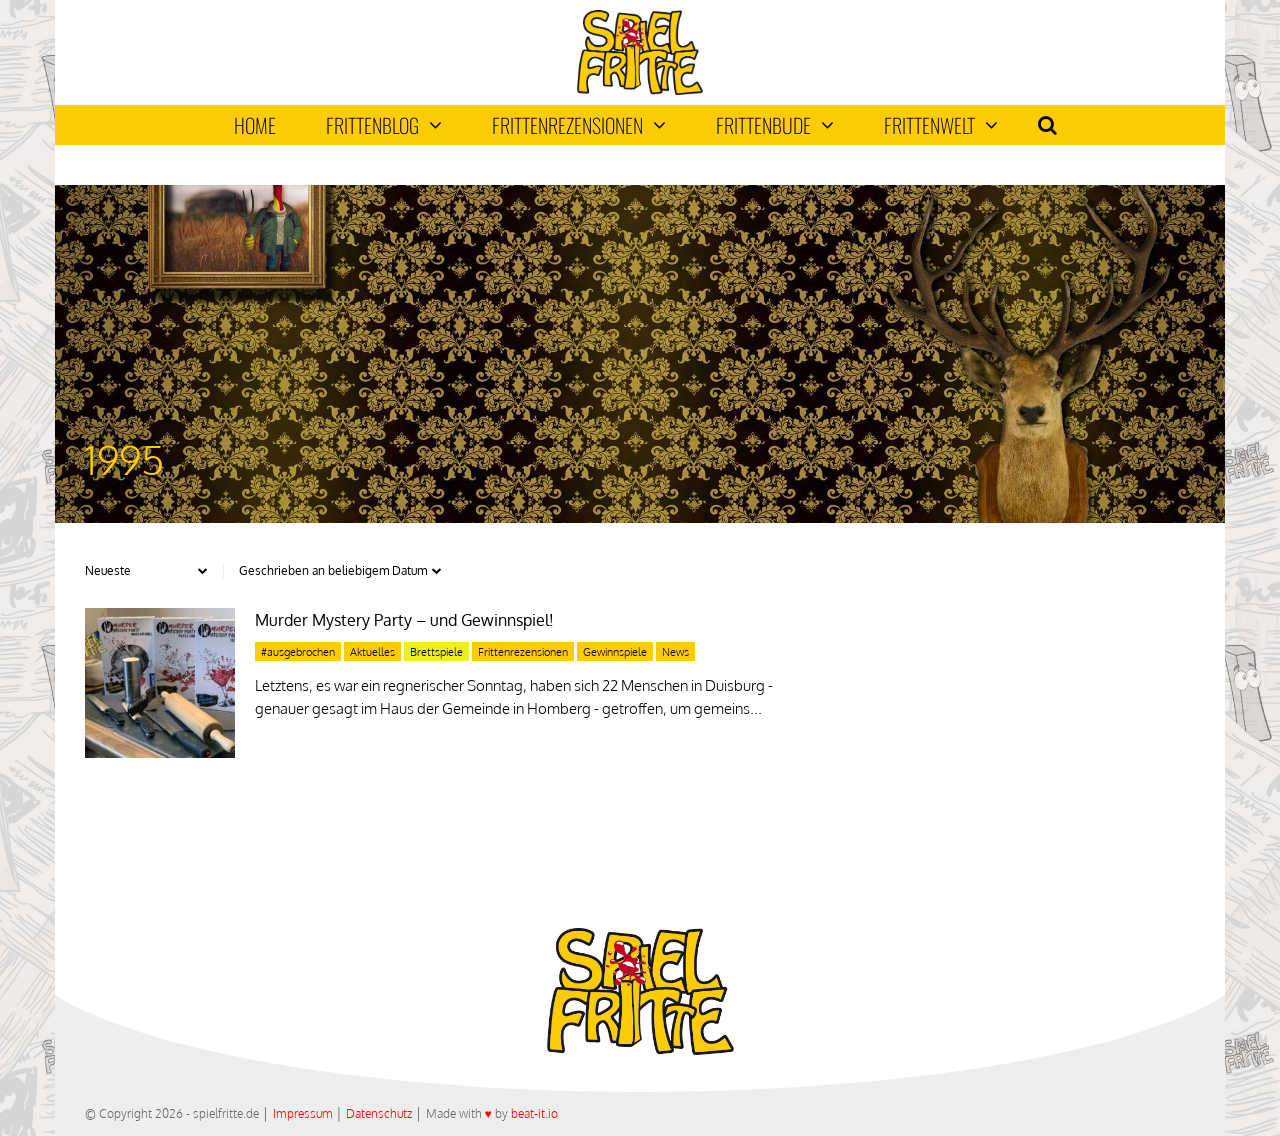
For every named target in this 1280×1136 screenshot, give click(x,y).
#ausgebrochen (298, 652)
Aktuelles (372, 652)
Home (255, 125)
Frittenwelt (941, 125)
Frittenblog (384, 125)
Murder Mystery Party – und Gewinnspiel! (404, 620)
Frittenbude (775, 125)
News (675, 652)
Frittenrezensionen (579, 125)
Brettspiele (436, 652)
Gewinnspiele (615, 652)
